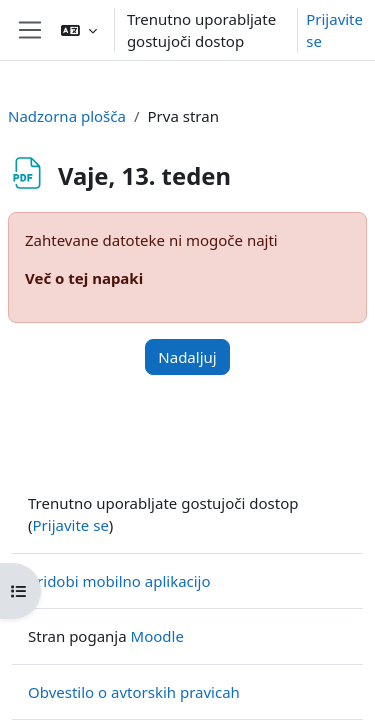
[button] (79, 30)
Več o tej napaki (84, 278)
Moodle (157, 636)
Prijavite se (334, 30)
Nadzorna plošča (67, 116)
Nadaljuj (187, 357)
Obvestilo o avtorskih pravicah (134, 692)
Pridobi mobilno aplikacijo (119, 581)
